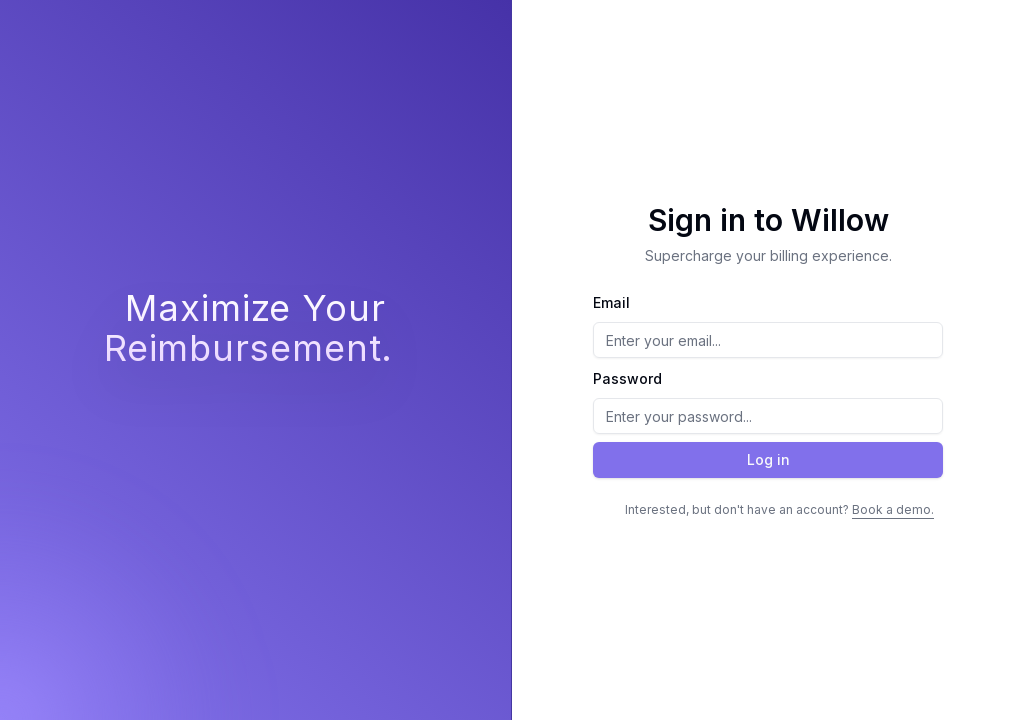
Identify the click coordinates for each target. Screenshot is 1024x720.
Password (627, 378)
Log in (768, 459)
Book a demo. (893, 509)
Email (611, 302)
